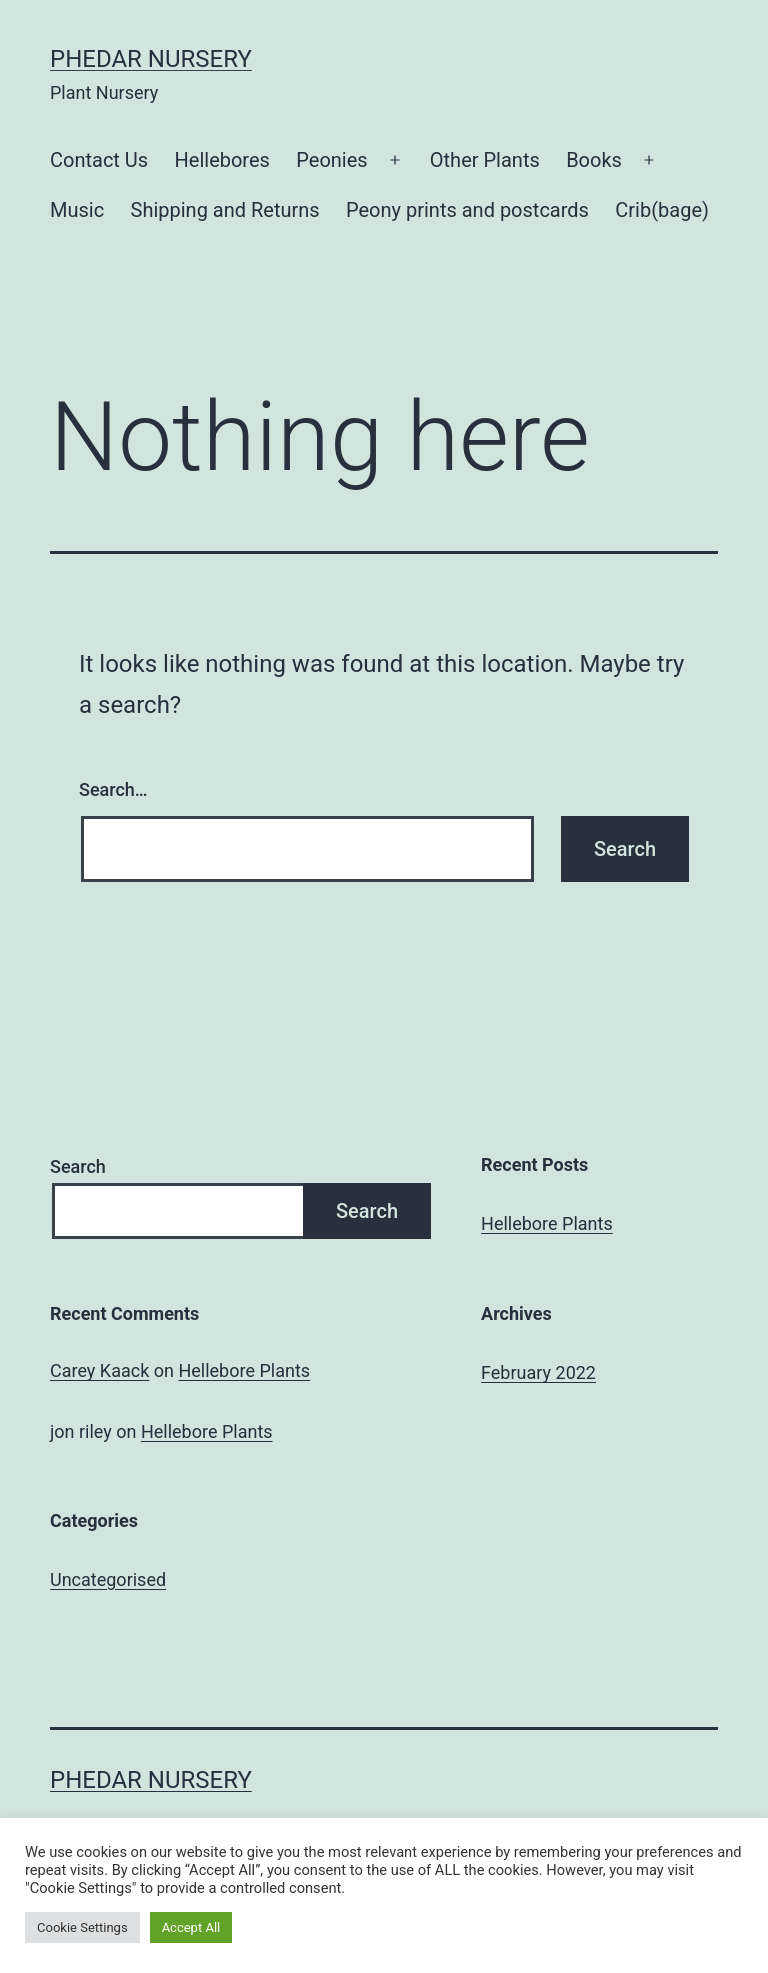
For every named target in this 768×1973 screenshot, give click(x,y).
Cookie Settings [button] (82, 1927)
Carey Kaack (99, 1370)
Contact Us (99, 160)
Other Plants (485, 160)
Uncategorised (108, 1579)
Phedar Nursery (151, 59)
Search (78, 1166)
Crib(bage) (662, 210)
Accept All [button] (191, 1927)
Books (594, 160)
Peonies (331, 160)
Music (77, 210)
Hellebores (222, 160)
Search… (113, 789)
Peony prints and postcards (467, 210)
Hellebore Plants (547, 1223)
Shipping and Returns (225, 210)
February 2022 (538, 1372)
